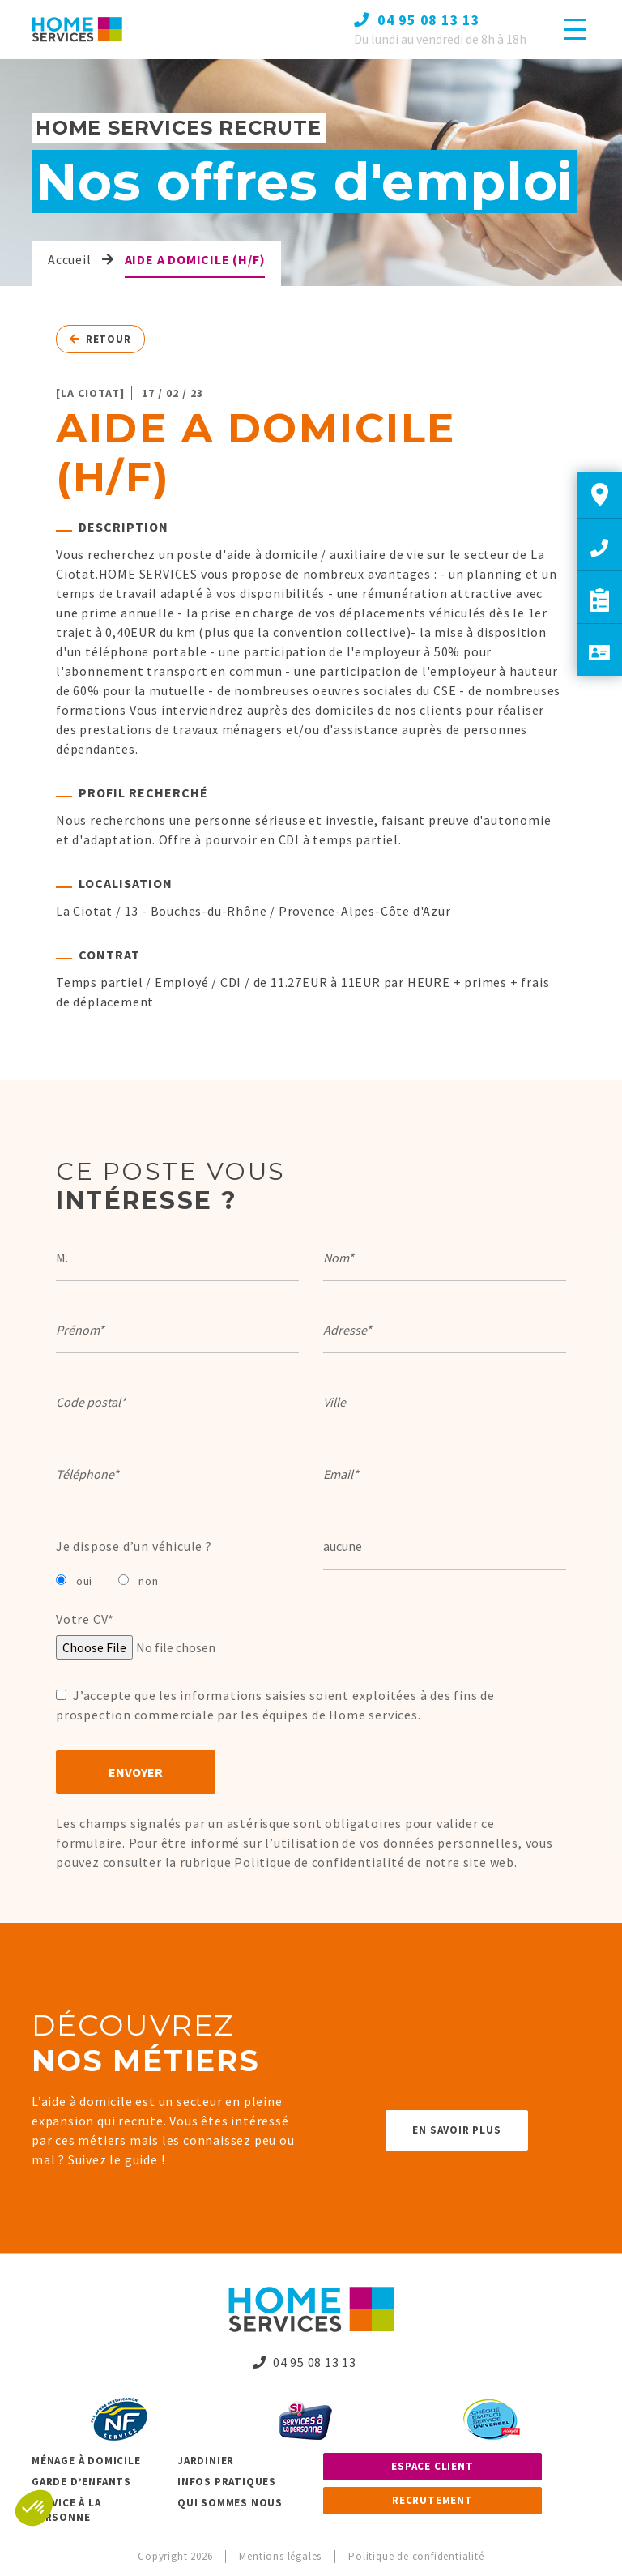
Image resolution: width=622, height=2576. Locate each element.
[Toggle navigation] (575, 29)
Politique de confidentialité (319, 1862)
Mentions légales (280, 2556)
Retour (100, 339)
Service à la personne (66, 2510)
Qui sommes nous (230, 2503)
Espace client (432, 2466)
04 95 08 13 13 (304, 2362)
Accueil (70, 259)
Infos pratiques (226, 2481)
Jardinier (205, 2460)
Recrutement (432, 2500)
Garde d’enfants (81, 2481)
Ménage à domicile (86, 2460)
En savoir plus (456, 2130)
